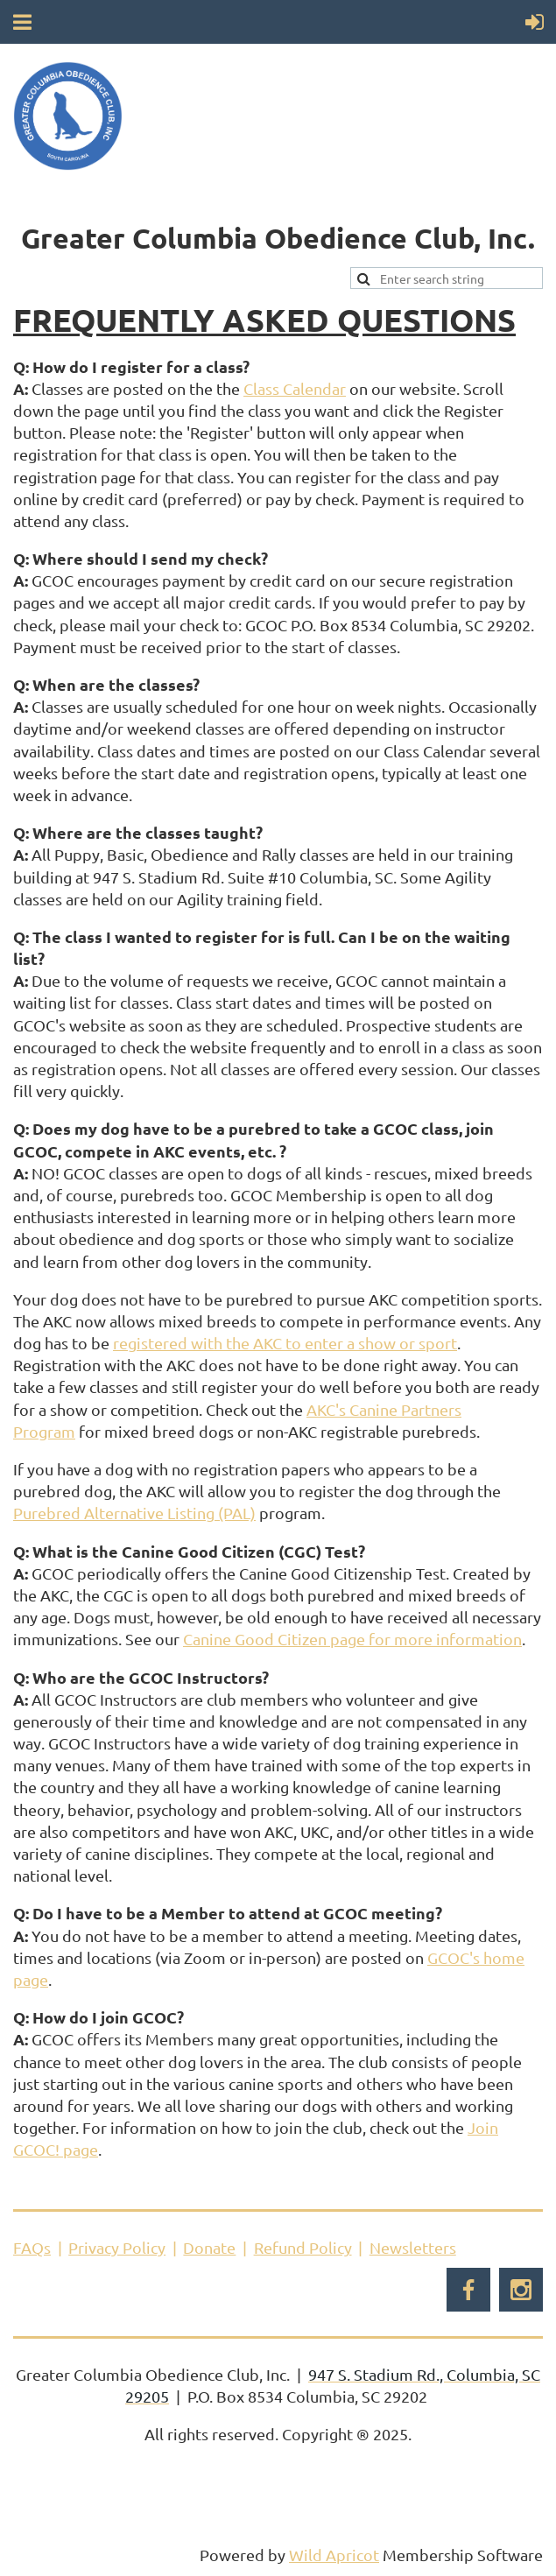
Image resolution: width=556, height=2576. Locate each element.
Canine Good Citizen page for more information (352, 1638)
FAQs (32, 2247)
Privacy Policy (116, 2247)
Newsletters (412, 2247)
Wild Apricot (334, 2554)
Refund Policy (303, 2247)
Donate (209, 2247)
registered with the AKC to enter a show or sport (285, 1343)
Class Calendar (294, 388)
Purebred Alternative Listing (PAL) (134, 1512)
